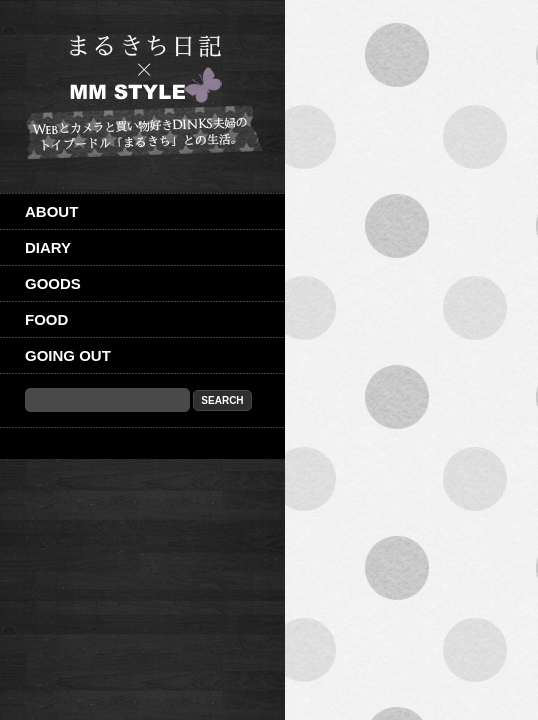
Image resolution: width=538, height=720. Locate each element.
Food (46, 319)
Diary (48, 247)
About (51, 211)
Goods (53, 283)
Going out (68, 355)
